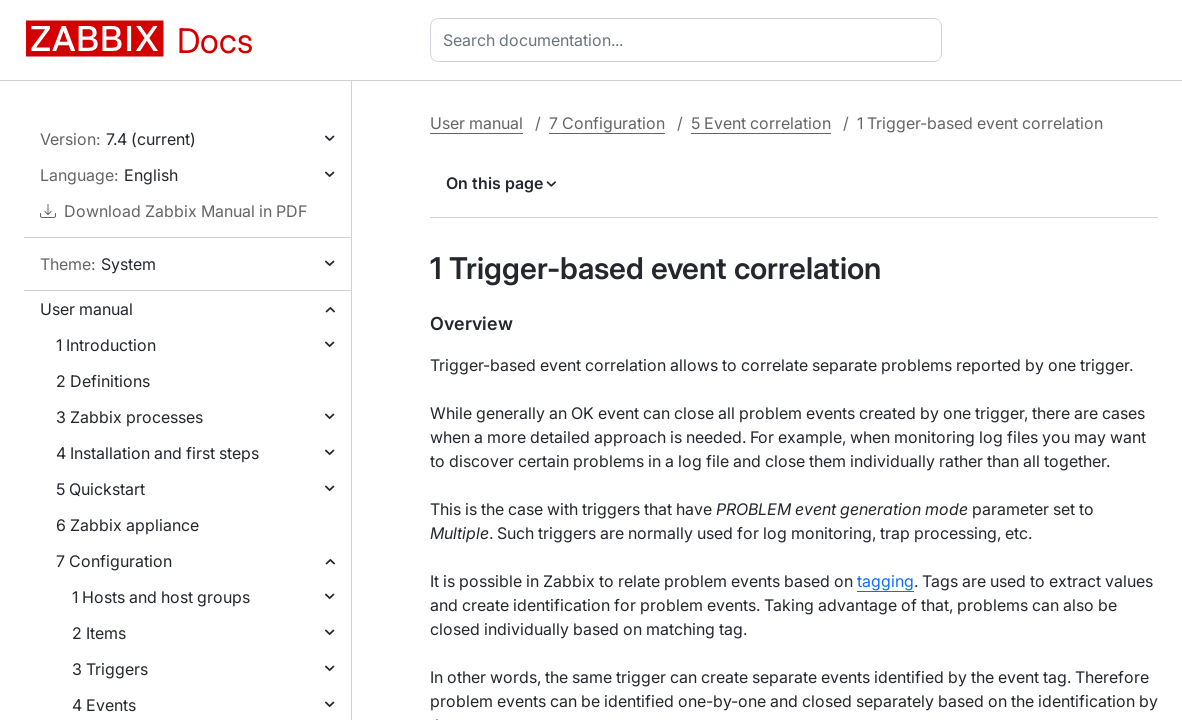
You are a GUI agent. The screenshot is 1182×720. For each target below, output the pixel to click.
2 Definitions (103, 381)
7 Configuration (114, 561)
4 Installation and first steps (157, 453)
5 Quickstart (100, 489)
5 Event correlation (761, 123)
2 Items (99, 633)
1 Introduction (106, 345)
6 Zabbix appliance (127, 525)
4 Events (104, 705)
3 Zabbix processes (129, 417)
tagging (885, 581)
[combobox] (690, 40)
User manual (86, 309)
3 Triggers (110, 669)
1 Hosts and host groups (161, 597)
